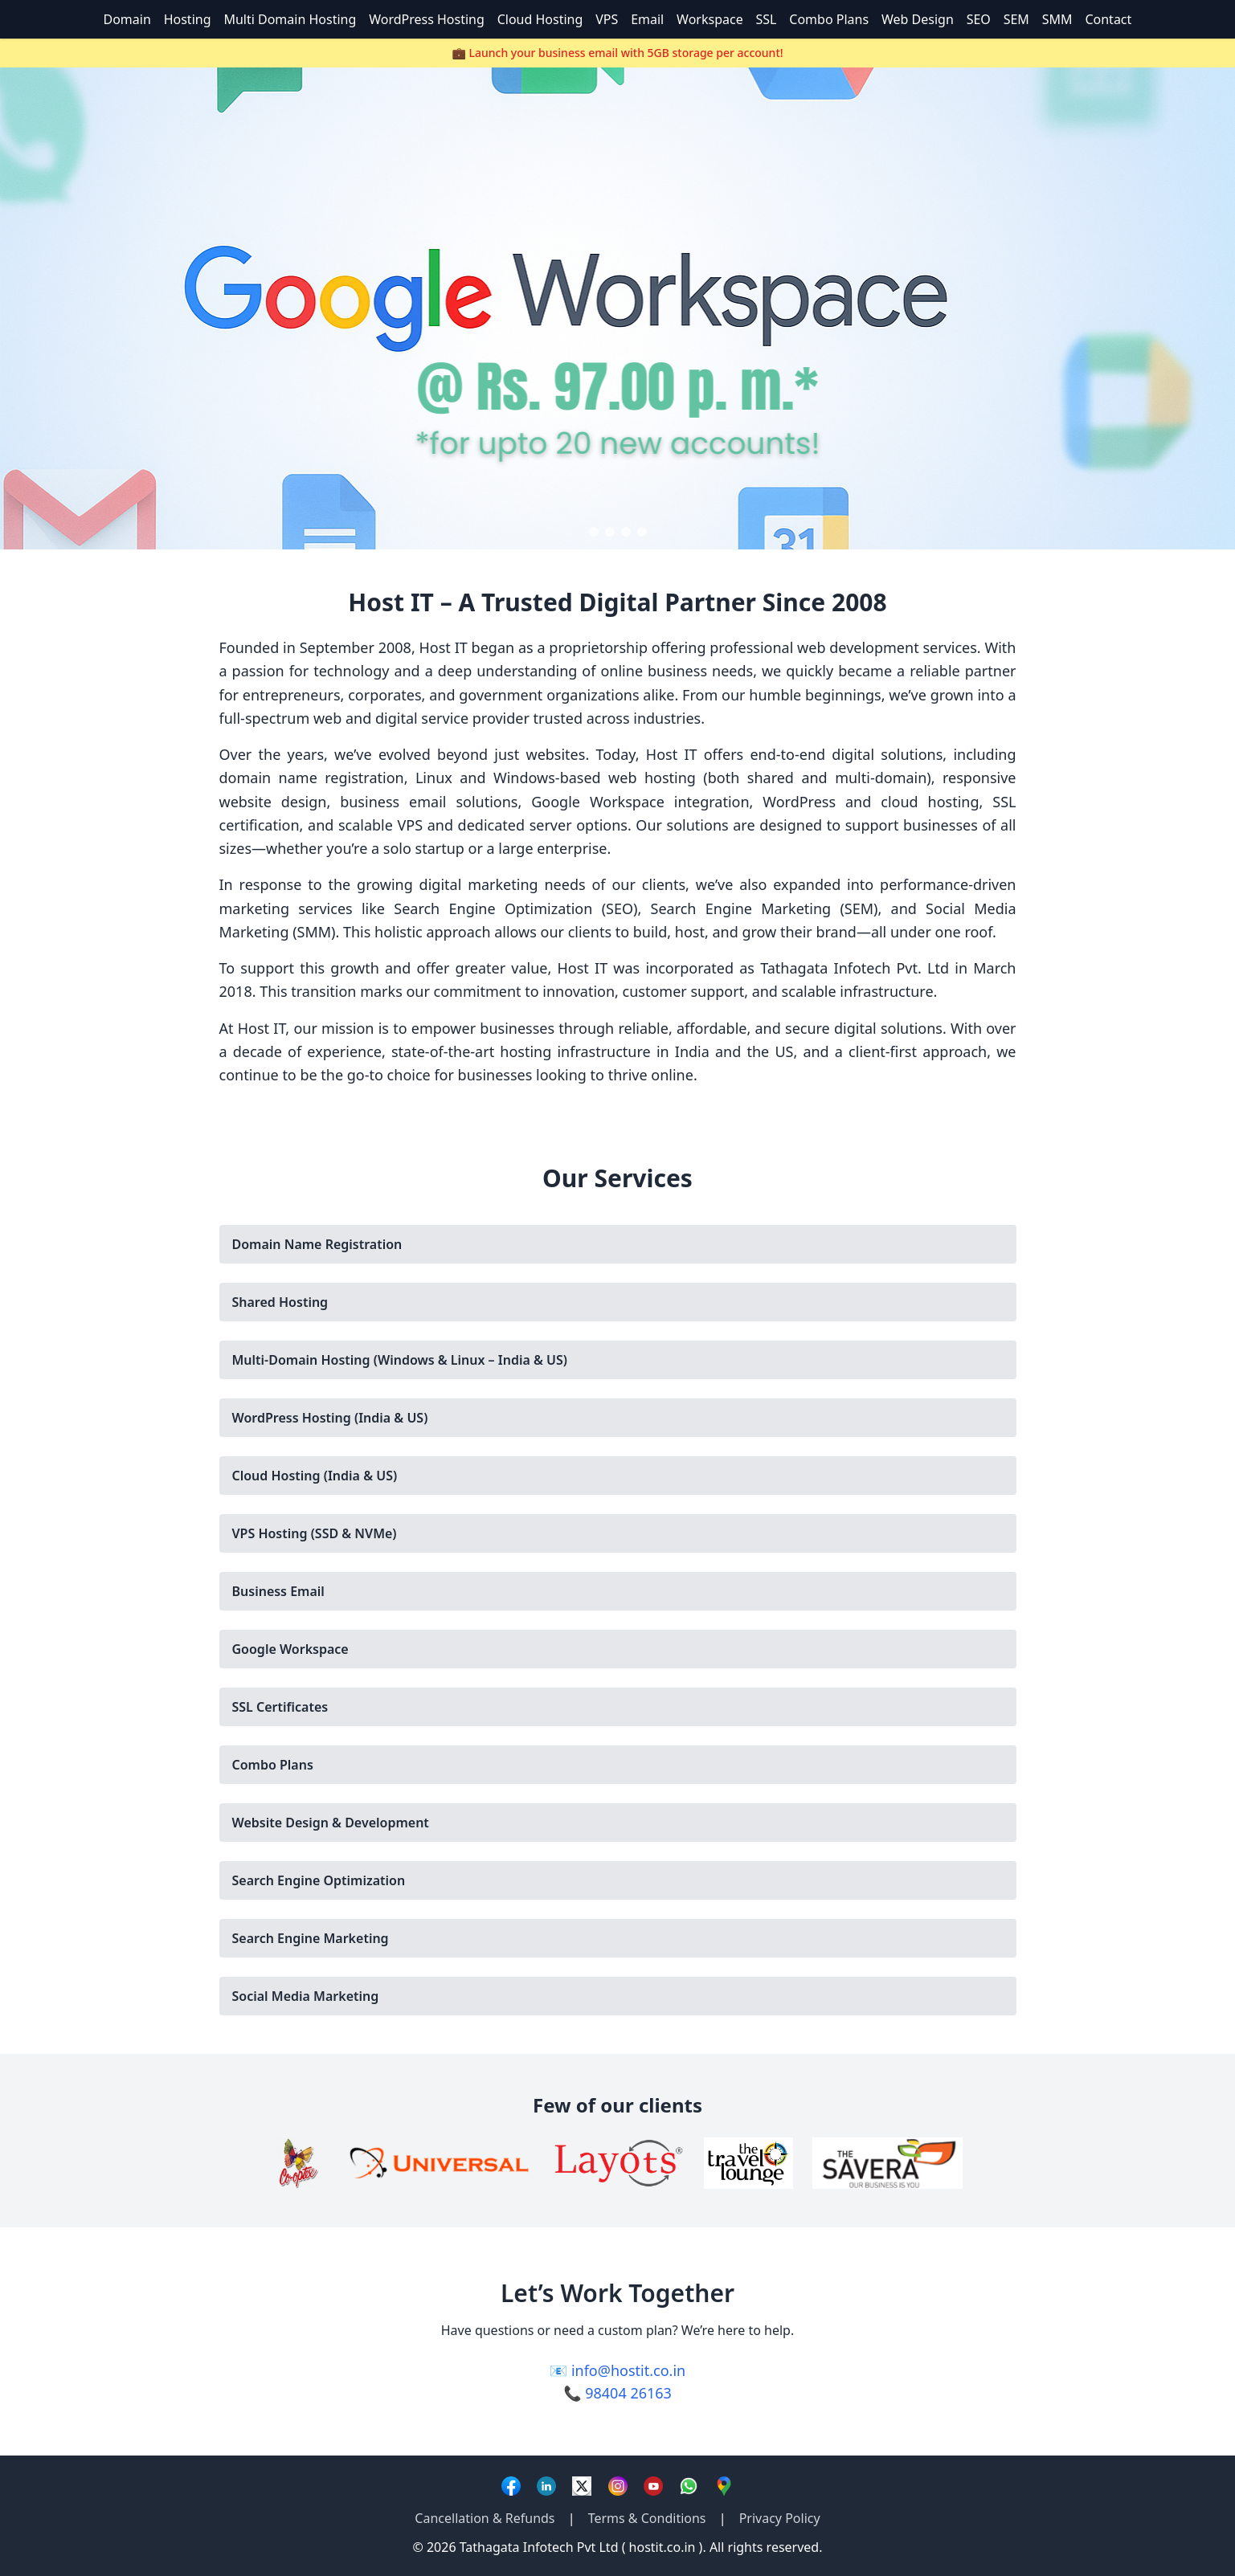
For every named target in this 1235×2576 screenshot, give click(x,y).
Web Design (917, 19)
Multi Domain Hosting (289, 19)
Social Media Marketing (305, 1996)
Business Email (278, 1591)
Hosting (187, 19)
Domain (127, 19)
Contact (1108, 19)
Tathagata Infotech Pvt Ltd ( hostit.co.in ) (581, 2547)
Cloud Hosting (540, 19)
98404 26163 (628, 2392)
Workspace (710, 19)
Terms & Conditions (647, 2518)
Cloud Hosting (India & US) (315, 1475)
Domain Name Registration (317, 1244)
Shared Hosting (280, 1302)
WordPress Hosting (427, 19)
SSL (766, 19)
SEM (1016, 19)
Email (647, 19)
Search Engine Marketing (310, 1938)
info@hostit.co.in (628, 2370)
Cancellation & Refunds (484, 2518)
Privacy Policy (779, 2518)
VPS (606, 19)
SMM (1057, 19)
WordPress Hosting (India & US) (330, 1418)
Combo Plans (829, 19)
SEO (979, 19)
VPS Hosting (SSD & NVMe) (314, 1533)
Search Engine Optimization (319, 1880)
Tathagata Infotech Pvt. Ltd (854, 968)
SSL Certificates (280, 1707)
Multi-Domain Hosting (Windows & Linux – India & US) (399, 1360)
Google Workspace (290, 1649)
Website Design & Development (330, 1822)
